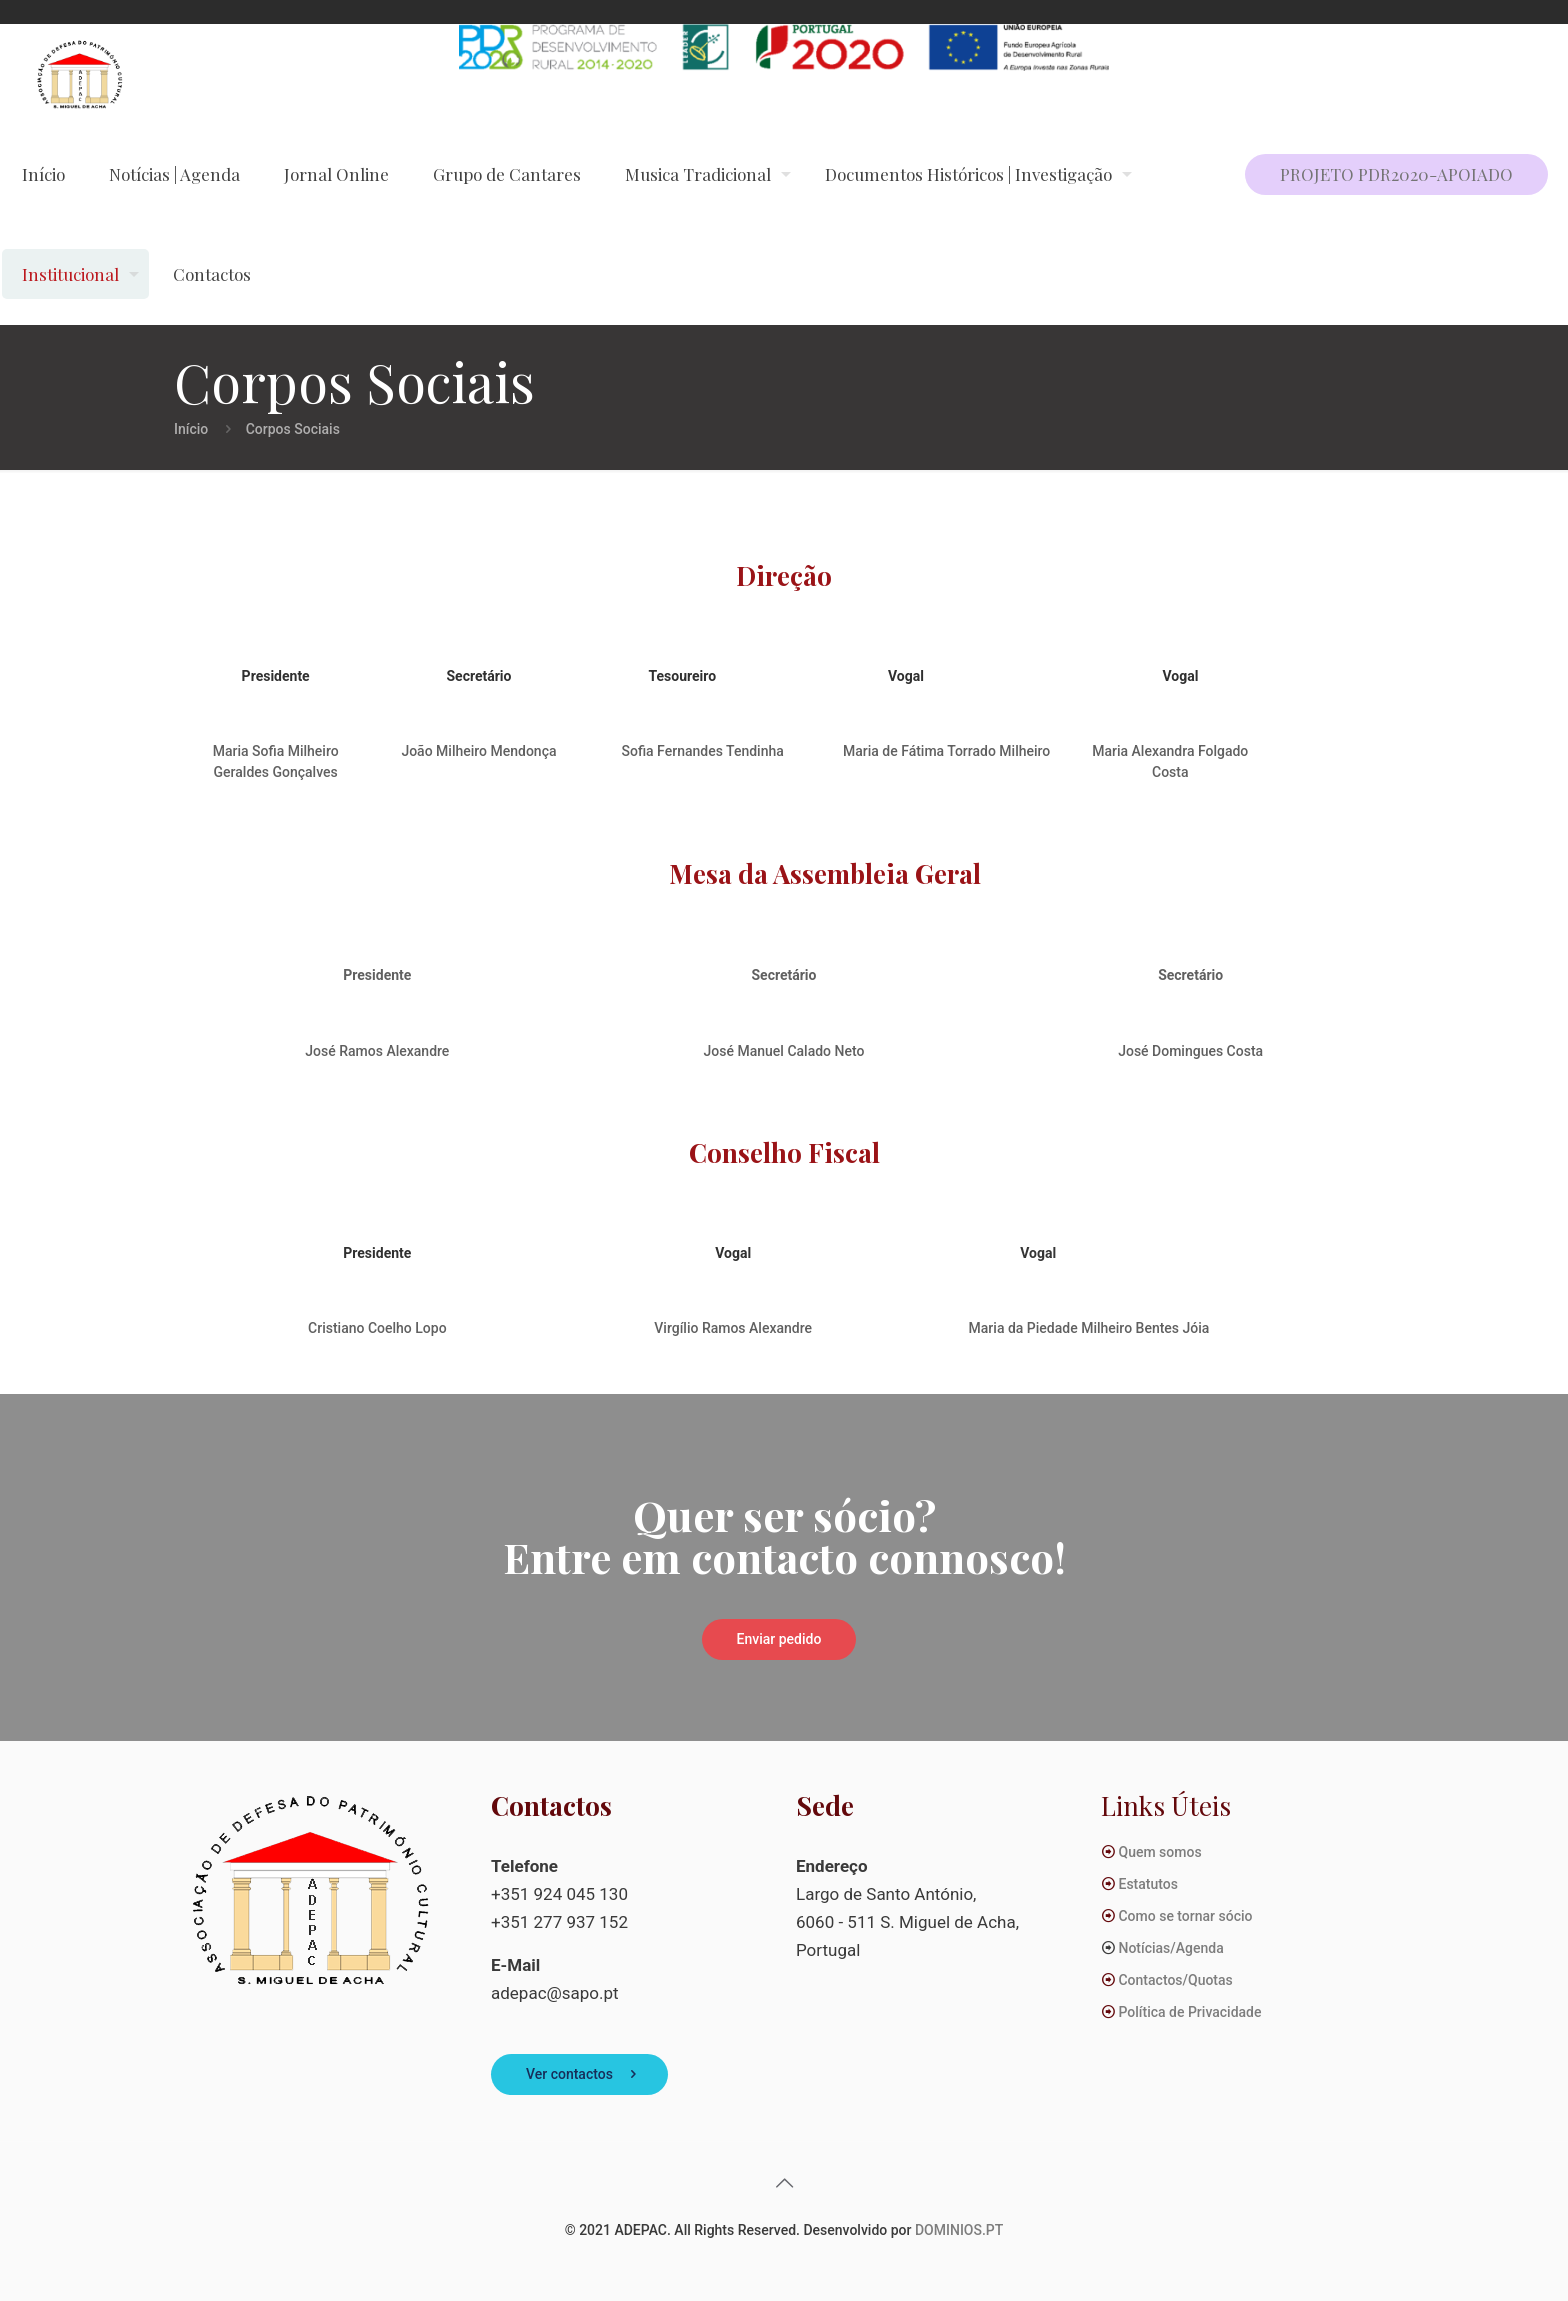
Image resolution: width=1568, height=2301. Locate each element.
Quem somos (1159, 1852)
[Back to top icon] (784, 2183)
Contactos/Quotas (1175, 1980)
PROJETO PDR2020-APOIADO (1396, 174)
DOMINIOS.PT (959, 2230)
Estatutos (1147, 1884)
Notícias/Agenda (1170, 1948)
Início (191, 429)
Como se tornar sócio (1185, 1916)
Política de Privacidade (1189, 2012)
